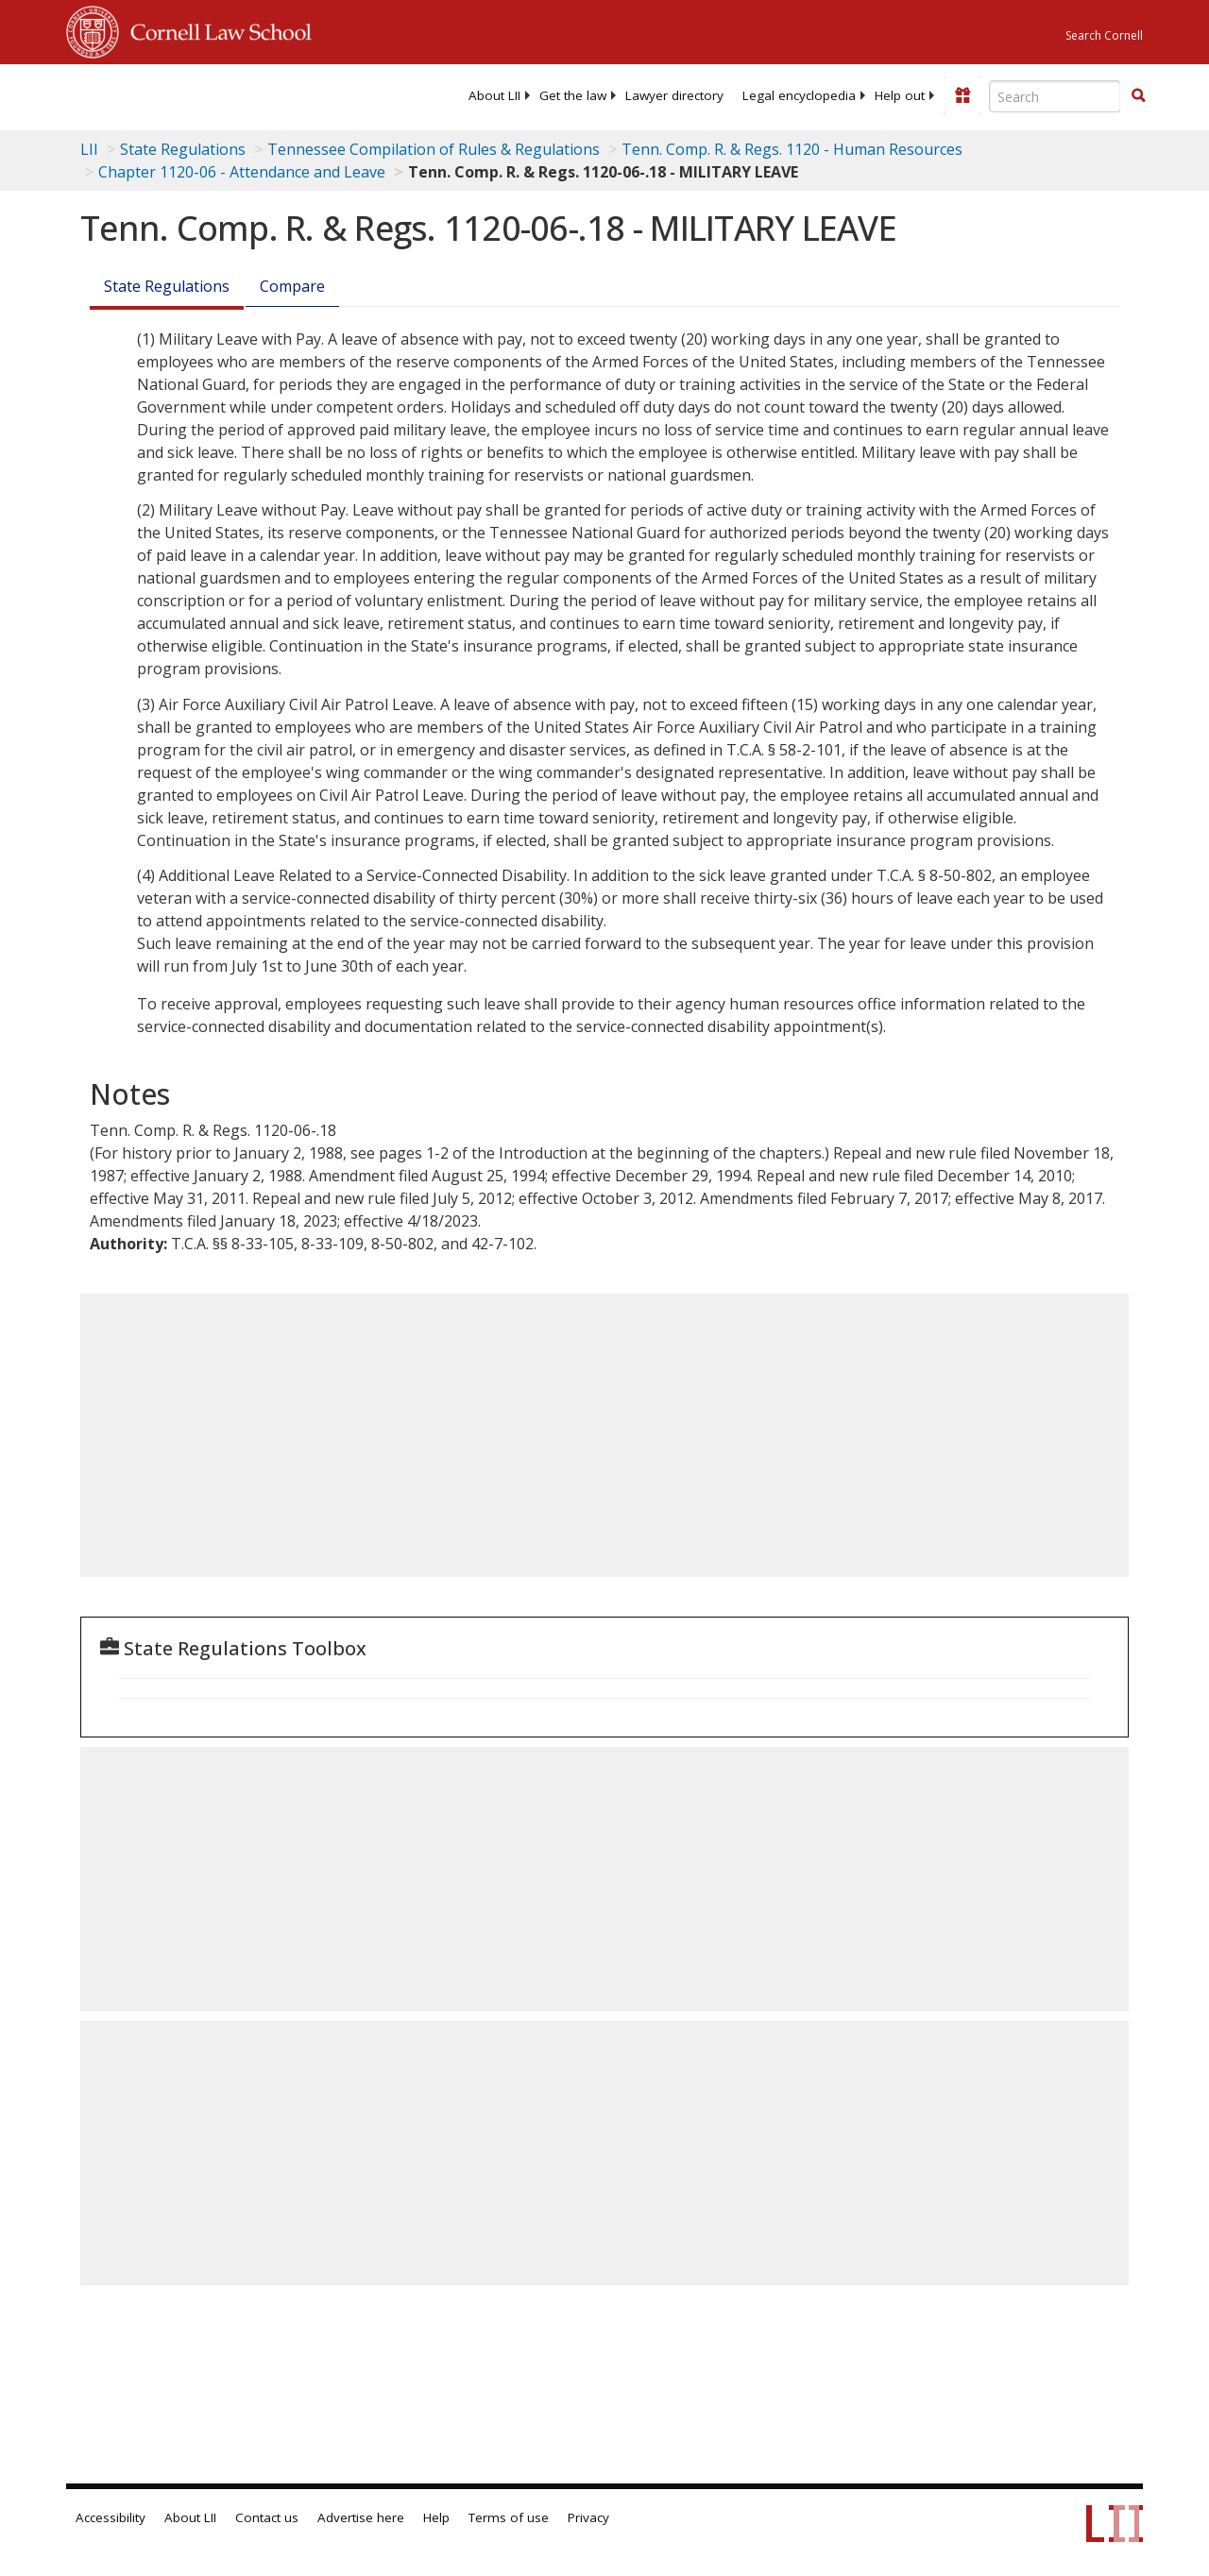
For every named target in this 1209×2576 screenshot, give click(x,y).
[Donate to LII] (962, 95)
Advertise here (360, 2517)
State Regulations (183, 149)
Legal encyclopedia (799, 95)
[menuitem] (494, 95)
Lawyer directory (674, 95)
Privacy (588, 2517)
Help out (900, 95)
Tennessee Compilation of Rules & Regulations (433, 149)
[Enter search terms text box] (1055, 96)
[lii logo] (140, 94)
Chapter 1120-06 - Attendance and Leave (241, 171)
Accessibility (110, 2517)
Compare (292, 286)
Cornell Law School (215, 29)
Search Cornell (1104, 35)
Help (436, 2517)
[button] (1138, 95)
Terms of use (508, 2517)
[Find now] (1138, 96)
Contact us (266, 2517)
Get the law (572, 95)
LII (89, 149)
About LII (494, 95)
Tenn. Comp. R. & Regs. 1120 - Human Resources (792, 149)
